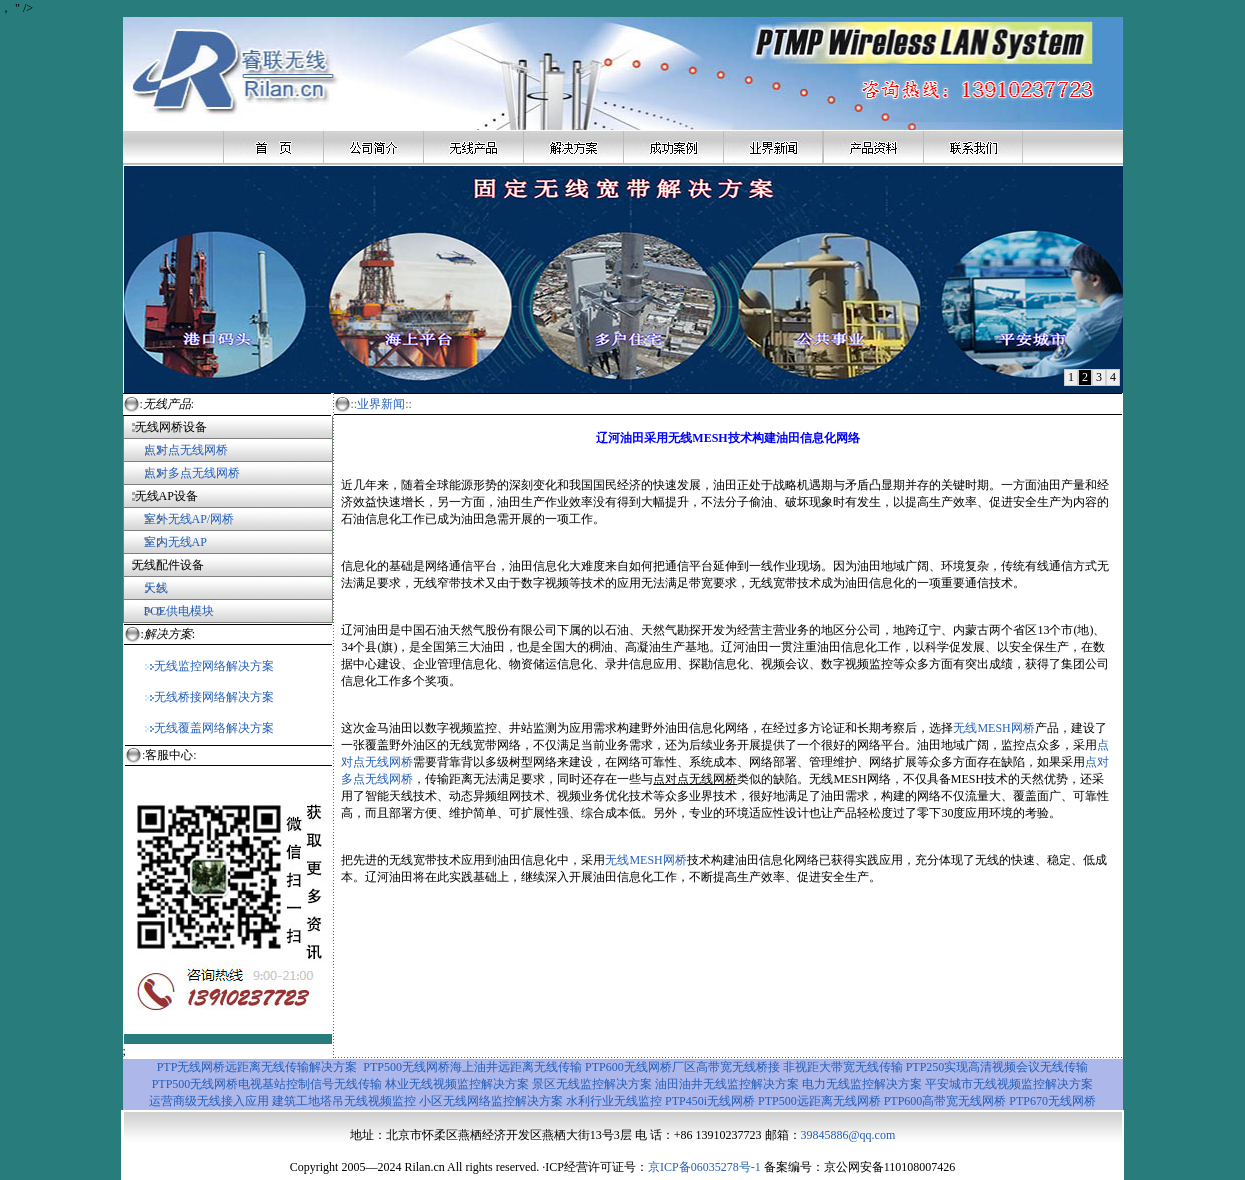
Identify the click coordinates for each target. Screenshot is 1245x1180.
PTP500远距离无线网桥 (819, 1101)
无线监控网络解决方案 (209, 666)
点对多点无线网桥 (192, 473)
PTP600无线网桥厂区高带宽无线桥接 (682, 1067)
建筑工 (290, 1101)
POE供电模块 (179, 611)
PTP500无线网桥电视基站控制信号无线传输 (269, 1084)
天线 (156, 588)
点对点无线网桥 (175, 450)
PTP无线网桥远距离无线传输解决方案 (257, 1067)
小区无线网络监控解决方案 (492, 1101)
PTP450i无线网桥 (711, 1101)
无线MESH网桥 (993, 728)
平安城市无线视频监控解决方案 (1009, 1084)
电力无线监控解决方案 (862, 1084)
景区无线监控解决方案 (593, 1084)
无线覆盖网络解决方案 (209, 728)
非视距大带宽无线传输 (843, 1067)
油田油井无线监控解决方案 (727, 1084)
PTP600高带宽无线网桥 (945, 1101)
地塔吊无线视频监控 (362, 1101)
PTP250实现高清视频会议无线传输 (997, 1067)
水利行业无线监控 (614, 1101)
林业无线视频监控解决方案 (457, 1084)
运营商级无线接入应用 (209, 1101)
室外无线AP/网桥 (179, 519)
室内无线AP (165, 542)
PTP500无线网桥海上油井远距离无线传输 (472, 1067)
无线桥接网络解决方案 (209, 697)
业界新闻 (381, 404)
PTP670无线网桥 (1052, 1101)
